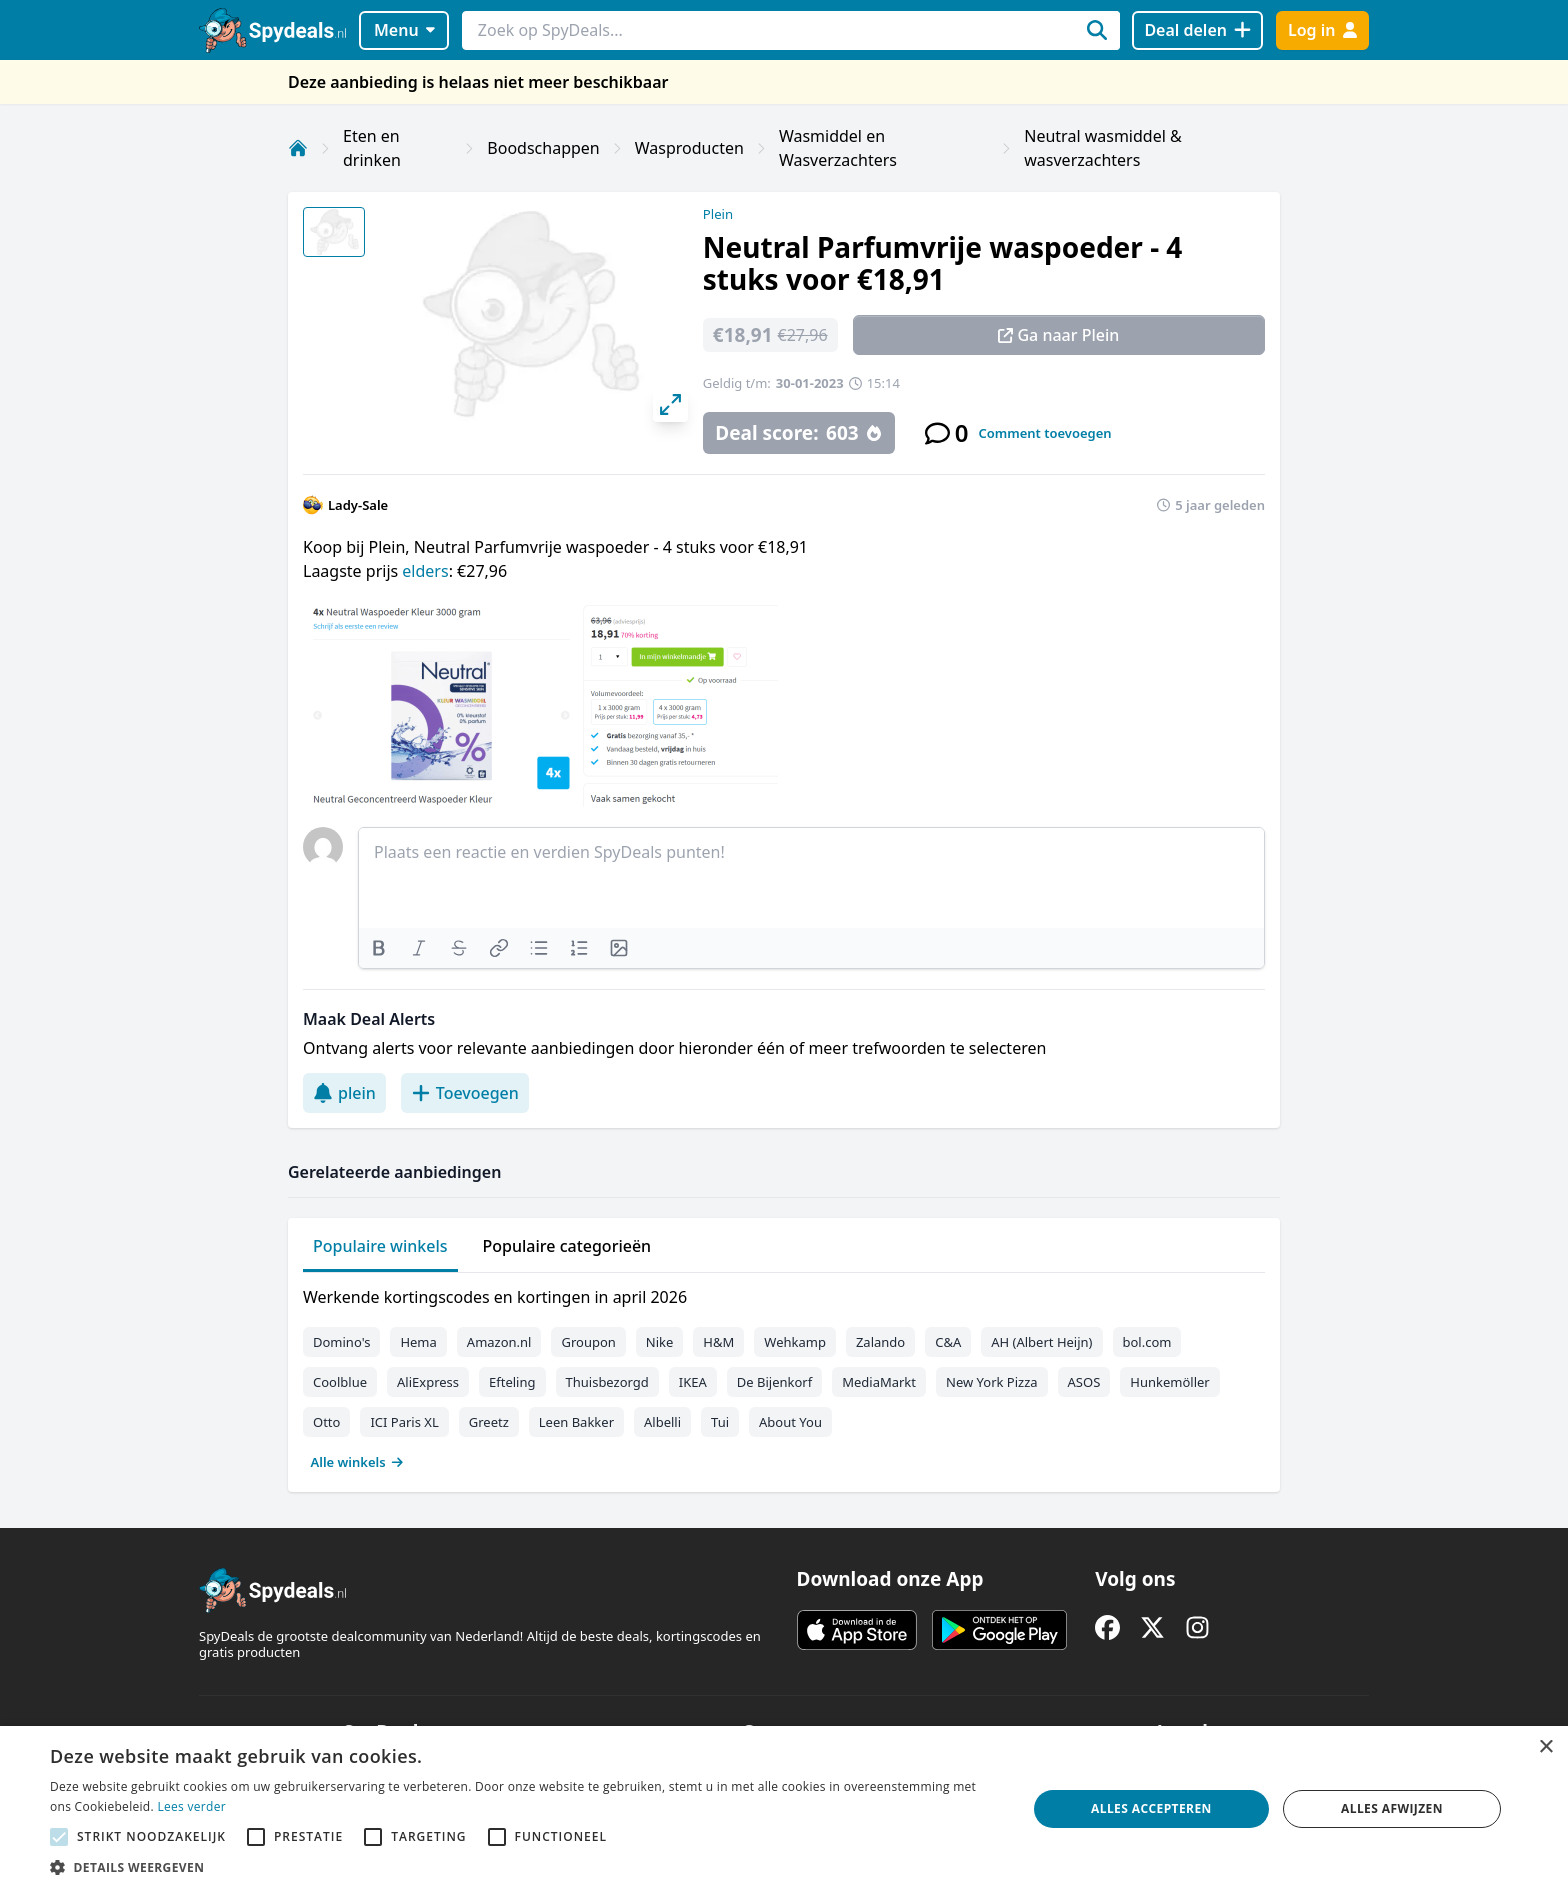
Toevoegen (465, 1093)
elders (425, 571)
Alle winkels (357, 1462)
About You (790, 1422)
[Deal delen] (1197, 30)
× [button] (1545, 1747)
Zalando (880, 1342)
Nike (660, 1342)
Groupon (588, 1342)
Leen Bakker (576, 1422)
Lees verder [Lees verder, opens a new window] (191, 1806)
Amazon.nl (499, 1342)
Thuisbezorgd (607, 1382)
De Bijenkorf (774, 1382)
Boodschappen (543, 148)
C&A (948, 1342)
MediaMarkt (879, 1382)
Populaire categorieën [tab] (567, 1246)
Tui (720, 1422)
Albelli (662, 1422)
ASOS (1084, 1382)
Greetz (489, 1422)
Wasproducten (689, 148)
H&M (718, 1342)
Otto (326, 1422)
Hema (418, 1342)
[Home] (298, 148)
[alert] (784, 1809)
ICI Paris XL (404, 1422)
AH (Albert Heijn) (1041, 1342)
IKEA (693, 1382)
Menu (404, 30)
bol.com (1147, 1342)
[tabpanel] (784, 1375)
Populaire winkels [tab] (380, 1246)
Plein (718, 214)
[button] (524, 1867)
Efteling (512, 1382)
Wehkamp (795, 1342)
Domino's (341, 1342)
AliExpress (428, 1382)
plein (344, 1093)
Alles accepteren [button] (1151, 1808)
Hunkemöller (1169, 1382)
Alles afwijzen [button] (1392, 1808)
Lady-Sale (358, 505)
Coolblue (340, 1382)
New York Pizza (992, 1382)
